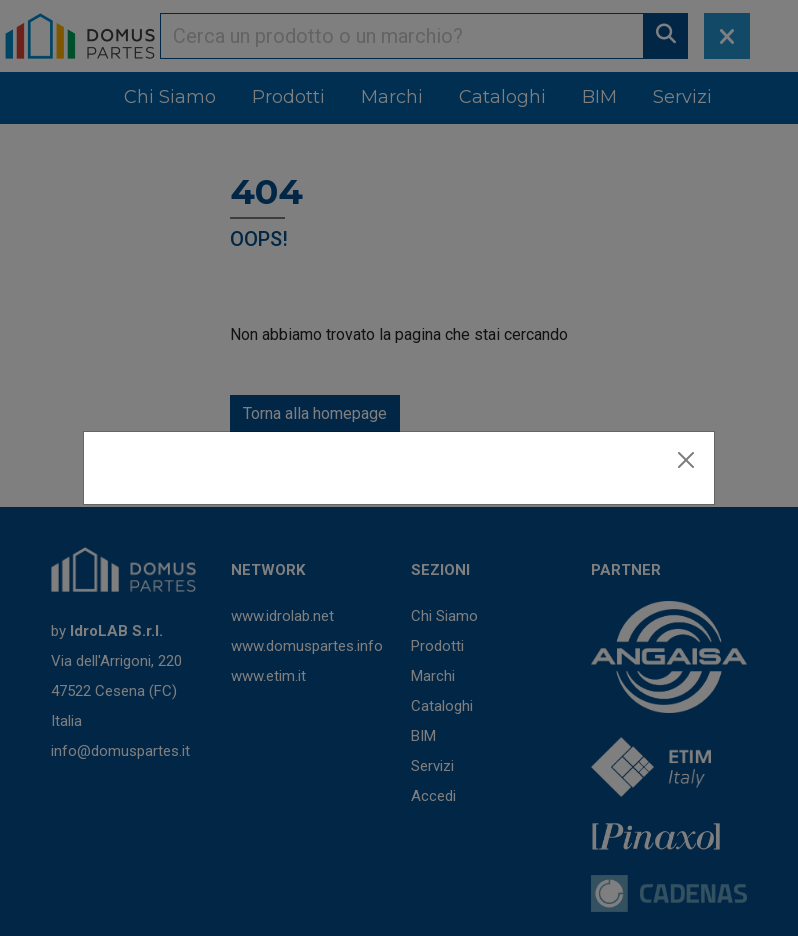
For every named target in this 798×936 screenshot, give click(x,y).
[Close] (686, 460)
